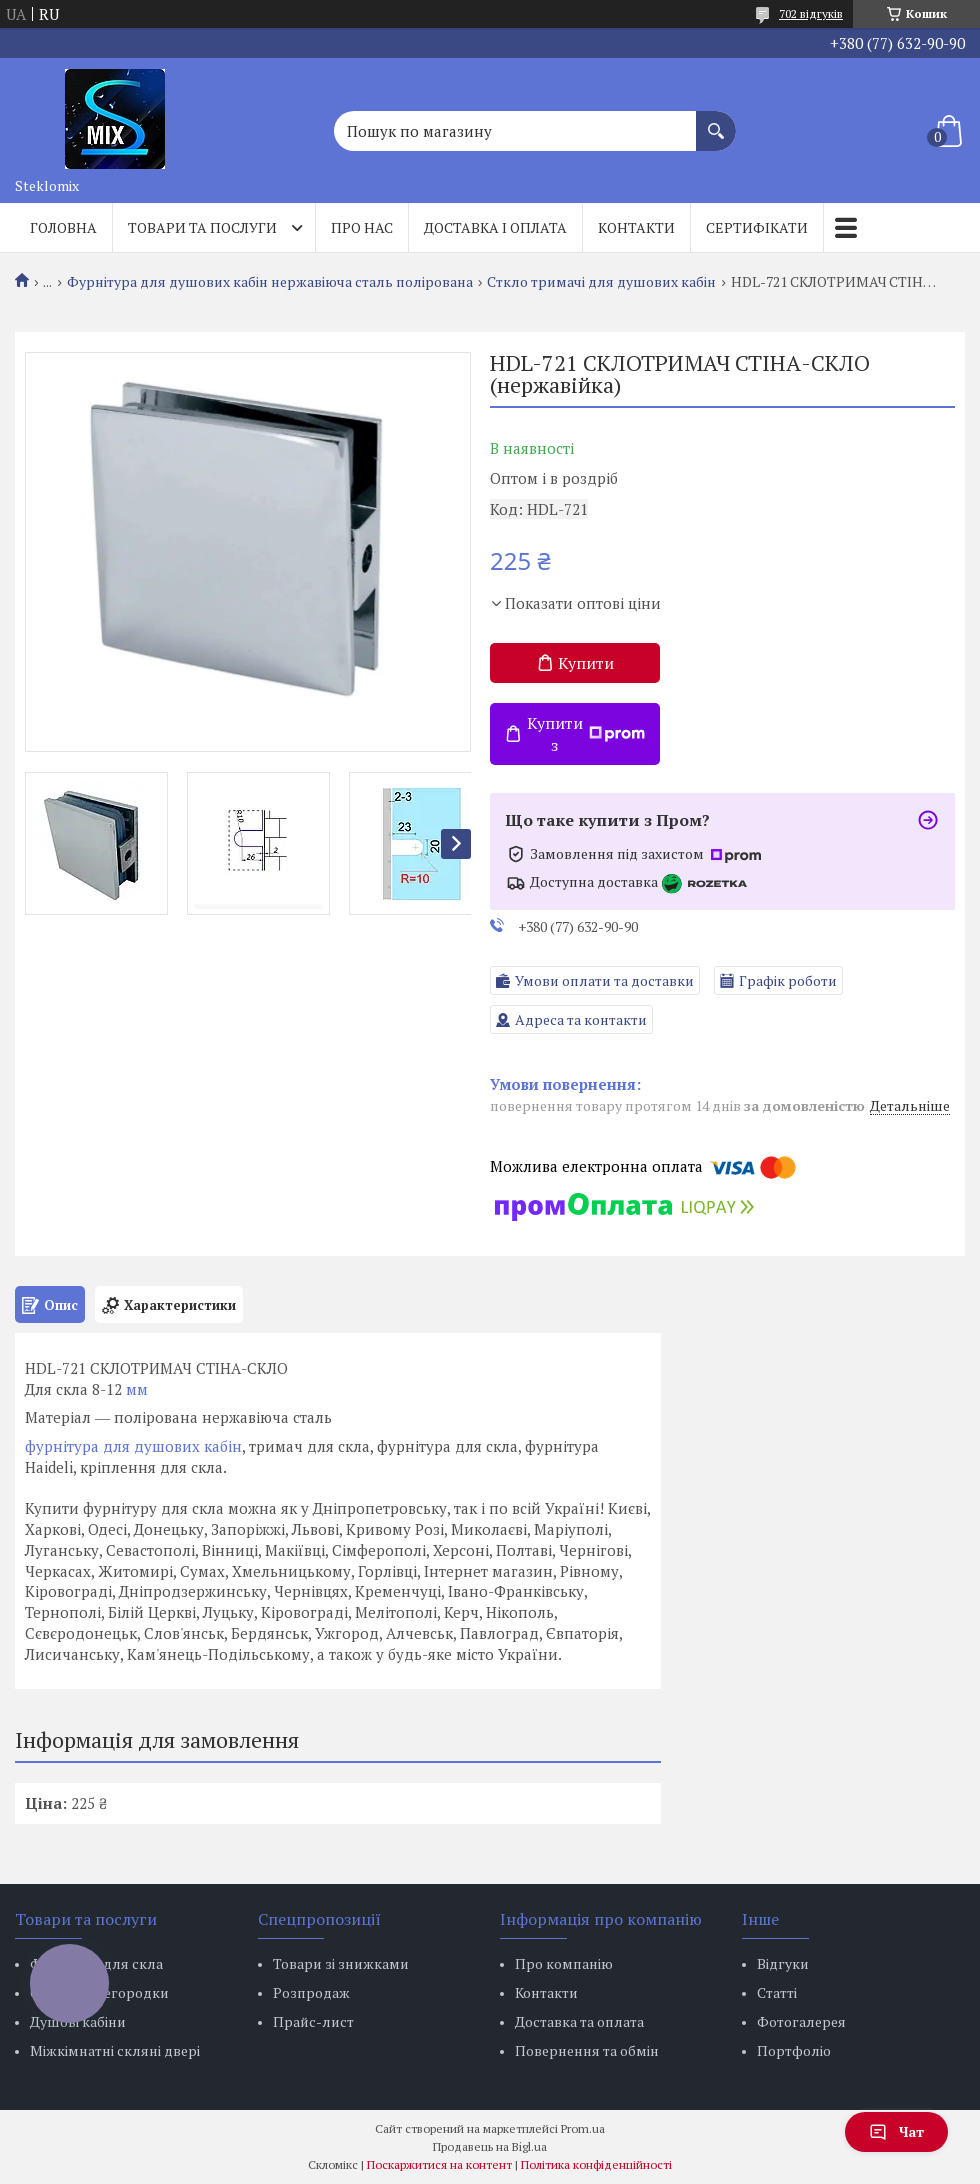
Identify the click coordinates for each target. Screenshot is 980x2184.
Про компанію (564, 1963)
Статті (777, 1992)
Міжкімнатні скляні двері (115, 2050)
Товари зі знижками (341, 1963)
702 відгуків (811, 13)
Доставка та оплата (579, 2021)
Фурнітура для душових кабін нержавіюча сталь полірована (270, 282)
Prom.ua (583, 2128)
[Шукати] (716, 121)
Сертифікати (757, 227)
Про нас (362, 227)
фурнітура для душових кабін (133, 1446)
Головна (63, 227)
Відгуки (783, 1963)
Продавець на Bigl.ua (490, 2146)
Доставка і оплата (495, 227)
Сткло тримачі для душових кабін (601, 282)
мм (137, 1389)
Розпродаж (311, 1992)
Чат (896, 2131)
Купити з (586, 734)
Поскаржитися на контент (439, 2164)
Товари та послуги (202, 227)
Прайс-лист (313, 2021)
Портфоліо (794, 2050)
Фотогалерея (801, 2021)
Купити (586, 663)
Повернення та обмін (587, 2050)
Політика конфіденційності (596, 2164)
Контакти (636, 227)
